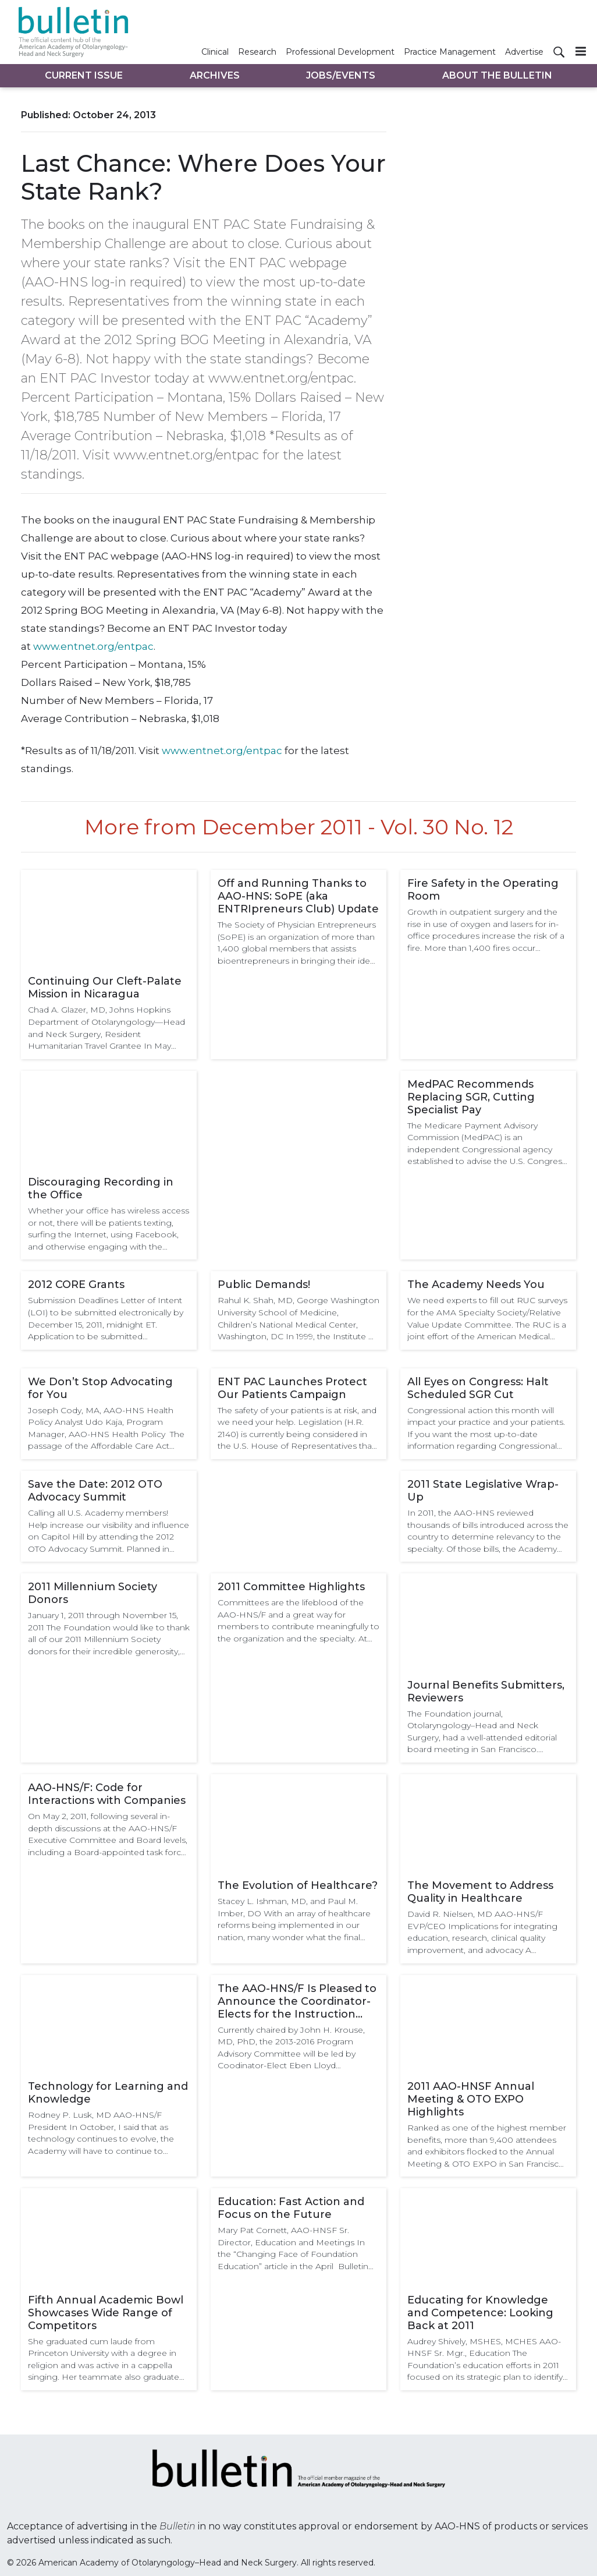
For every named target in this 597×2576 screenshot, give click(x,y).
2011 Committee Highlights (291, 1586)
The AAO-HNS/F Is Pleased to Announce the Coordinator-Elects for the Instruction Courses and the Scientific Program (297, 2001)
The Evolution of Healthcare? (298, 1885)
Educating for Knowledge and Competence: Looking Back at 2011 (480, 2313)
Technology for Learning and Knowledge (108, 2093)
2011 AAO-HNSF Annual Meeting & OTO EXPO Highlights (470, 2099)
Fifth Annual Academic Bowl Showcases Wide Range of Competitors (105, 2313)
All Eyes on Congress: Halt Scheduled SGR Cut (478, 1388)
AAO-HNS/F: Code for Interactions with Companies (107, 1794)
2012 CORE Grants (76, 1284)
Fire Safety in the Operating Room (483, 890)
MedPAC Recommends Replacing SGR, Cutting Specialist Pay (471, 1097)
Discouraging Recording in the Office (100, 1188)
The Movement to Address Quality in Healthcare (480, 1892)
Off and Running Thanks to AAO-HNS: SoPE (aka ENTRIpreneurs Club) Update (298, 896)
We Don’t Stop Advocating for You (100, 1388)
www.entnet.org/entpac (93, 646)
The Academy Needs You (476, 1284)
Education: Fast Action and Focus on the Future (291, 2208)
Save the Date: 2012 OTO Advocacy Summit (95, 1490)
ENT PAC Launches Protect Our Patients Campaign (292, 1388)
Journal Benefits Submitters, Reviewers (485, 1691)
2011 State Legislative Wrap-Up (483, 1490)
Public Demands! (264, 1284)
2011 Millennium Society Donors (92, 1593)
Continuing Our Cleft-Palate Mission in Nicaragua (105, 987)
